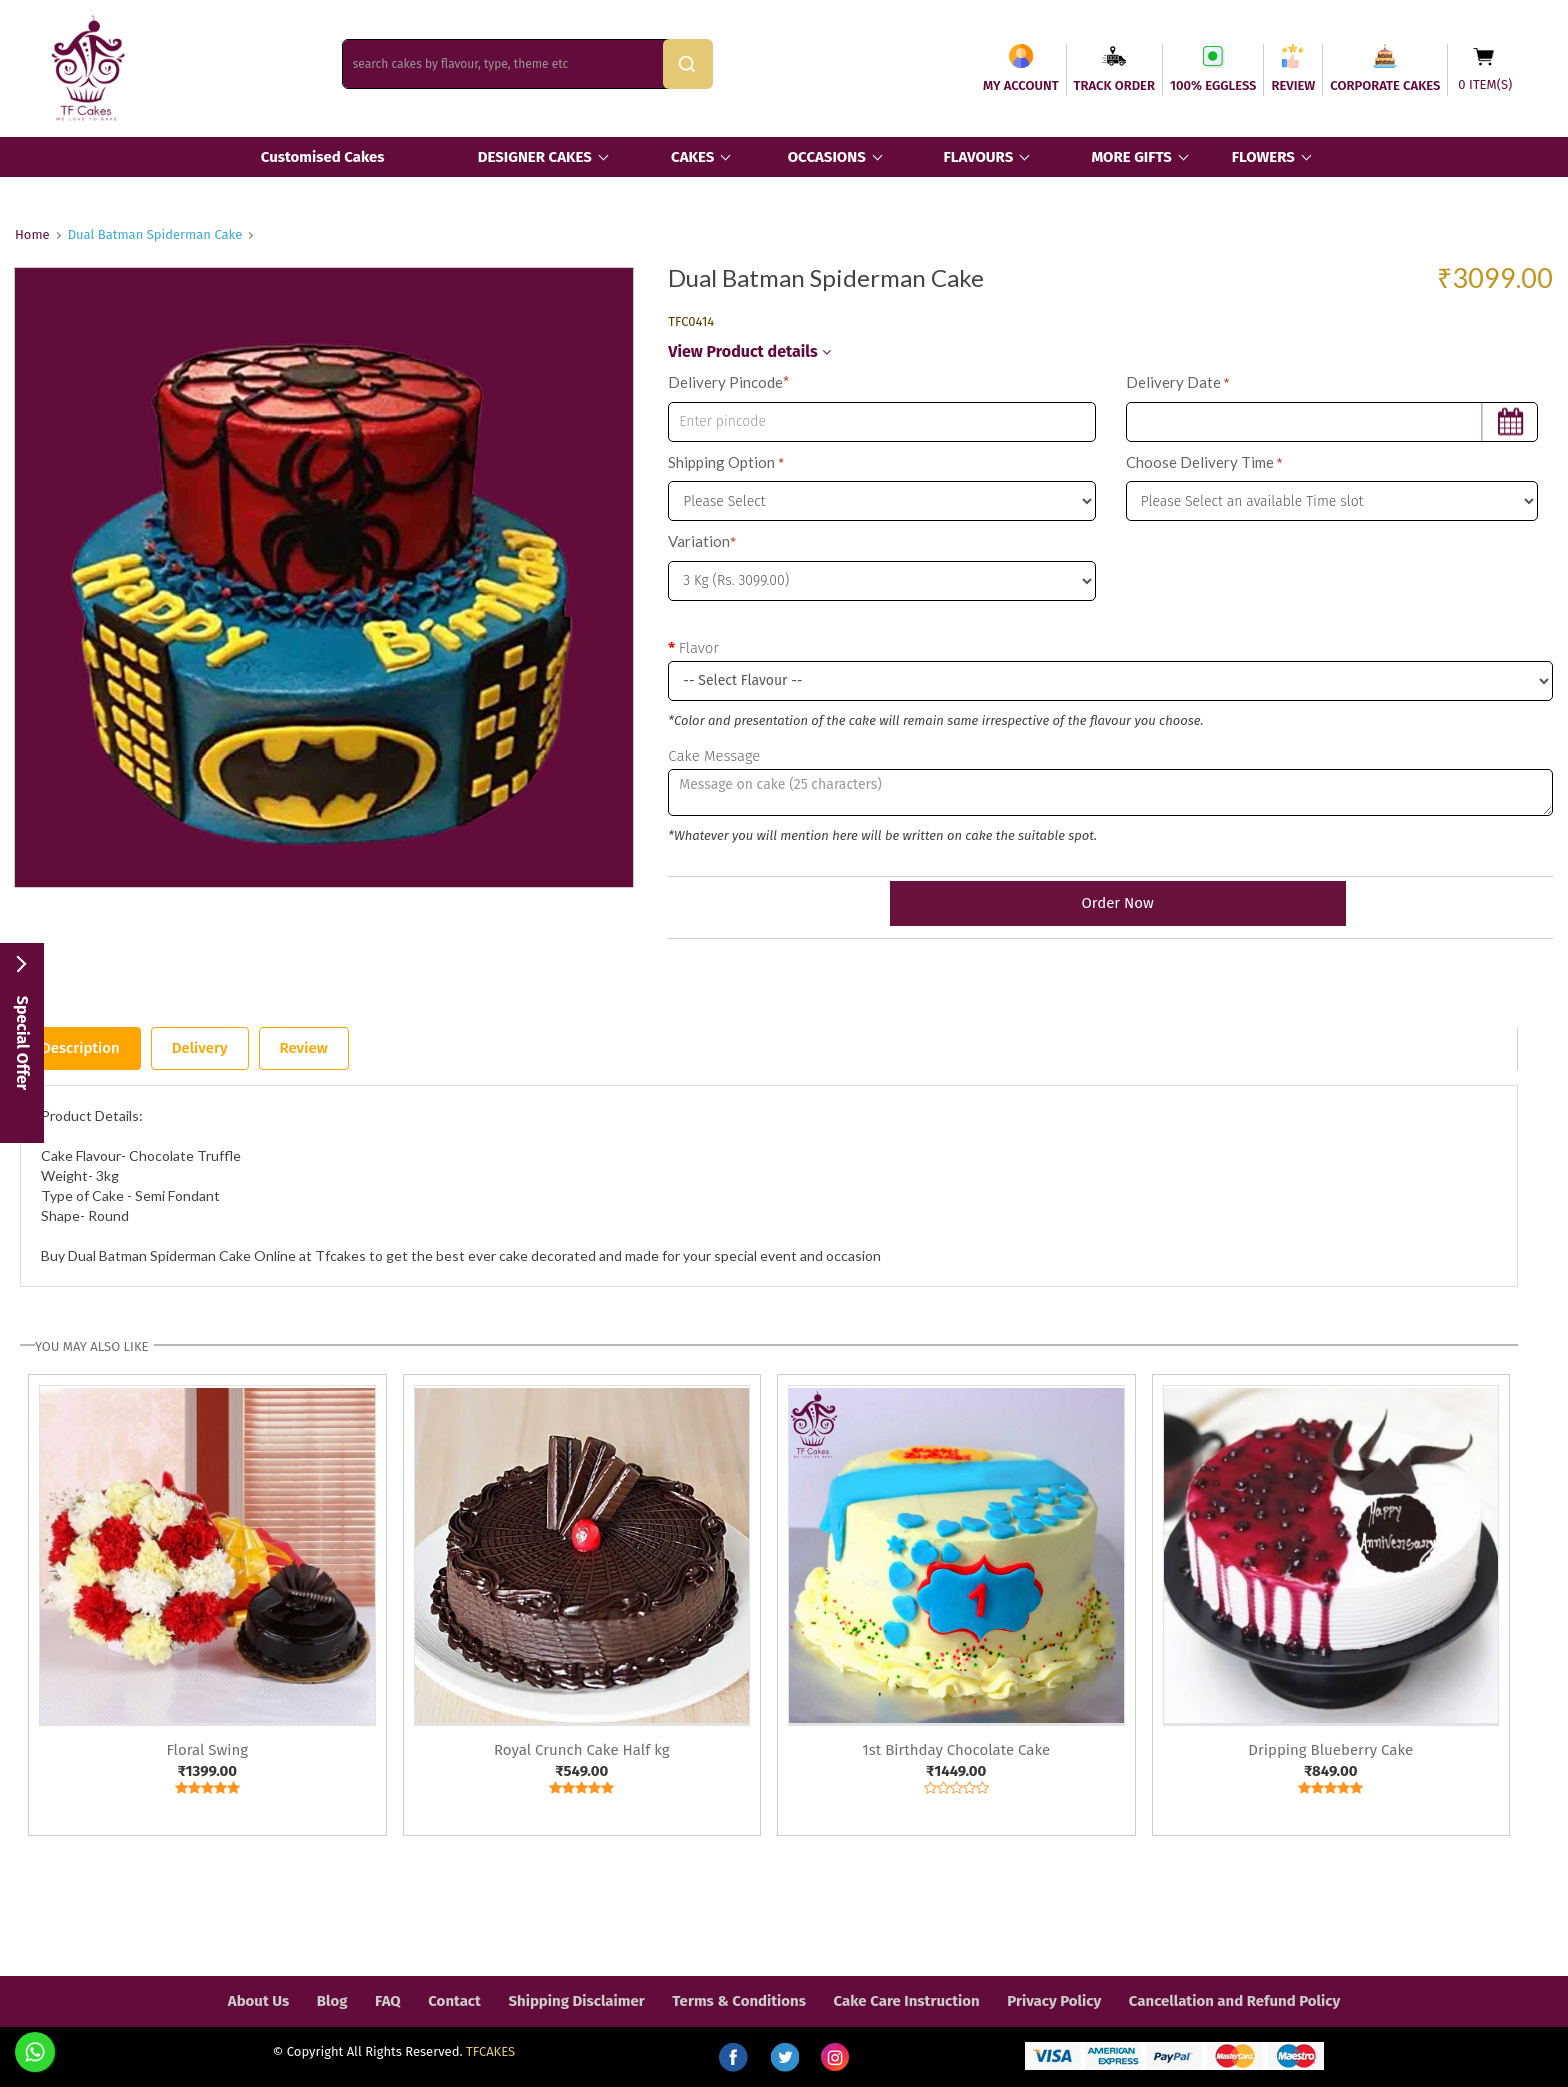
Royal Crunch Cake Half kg (582, 1750)
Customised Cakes (323, 157)
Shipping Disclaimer (576, 2001)
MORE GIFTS (1131, 157)
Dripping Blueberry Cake (1330, 1750)
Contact (454, 2001)
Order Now (1110, 903)
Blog (332, 2001)
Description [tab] (80, 1048)
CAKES (692, 157)
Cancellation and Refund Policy (1234, 2001)
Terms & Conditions (739, 2001)
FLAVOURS (978, 157)
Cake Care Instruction (907, 2001)
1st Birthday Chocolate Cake (956, 1750)
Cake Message (714, 756)
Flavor (699, 648)
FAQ (388, 2001)
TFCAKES (490, 2051)
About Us (258, 2001)
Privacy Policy (1054, 2001)
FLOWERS (1263, 157)
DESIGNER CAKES (535, 157)
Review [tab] (304, 1048)
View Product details (749, 351)
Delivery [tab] (200, 1048)
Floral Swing (207, 1750)
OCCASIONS (827, 157)
